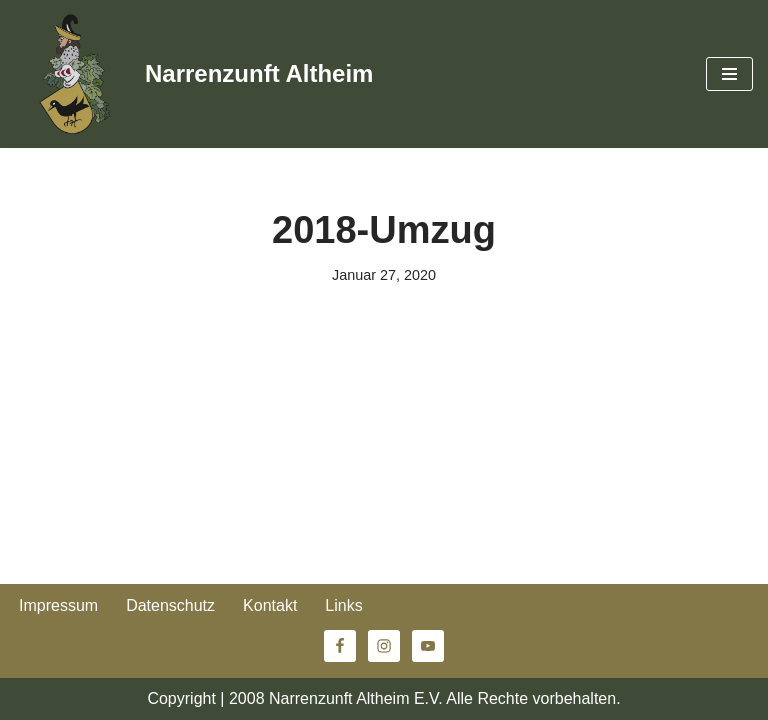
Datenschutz (170, 605)
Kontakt (270, 605)
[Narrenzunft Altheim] (194, 74)
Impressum (58, 605)
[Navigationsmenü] (729, 74)
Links (343, 605)
